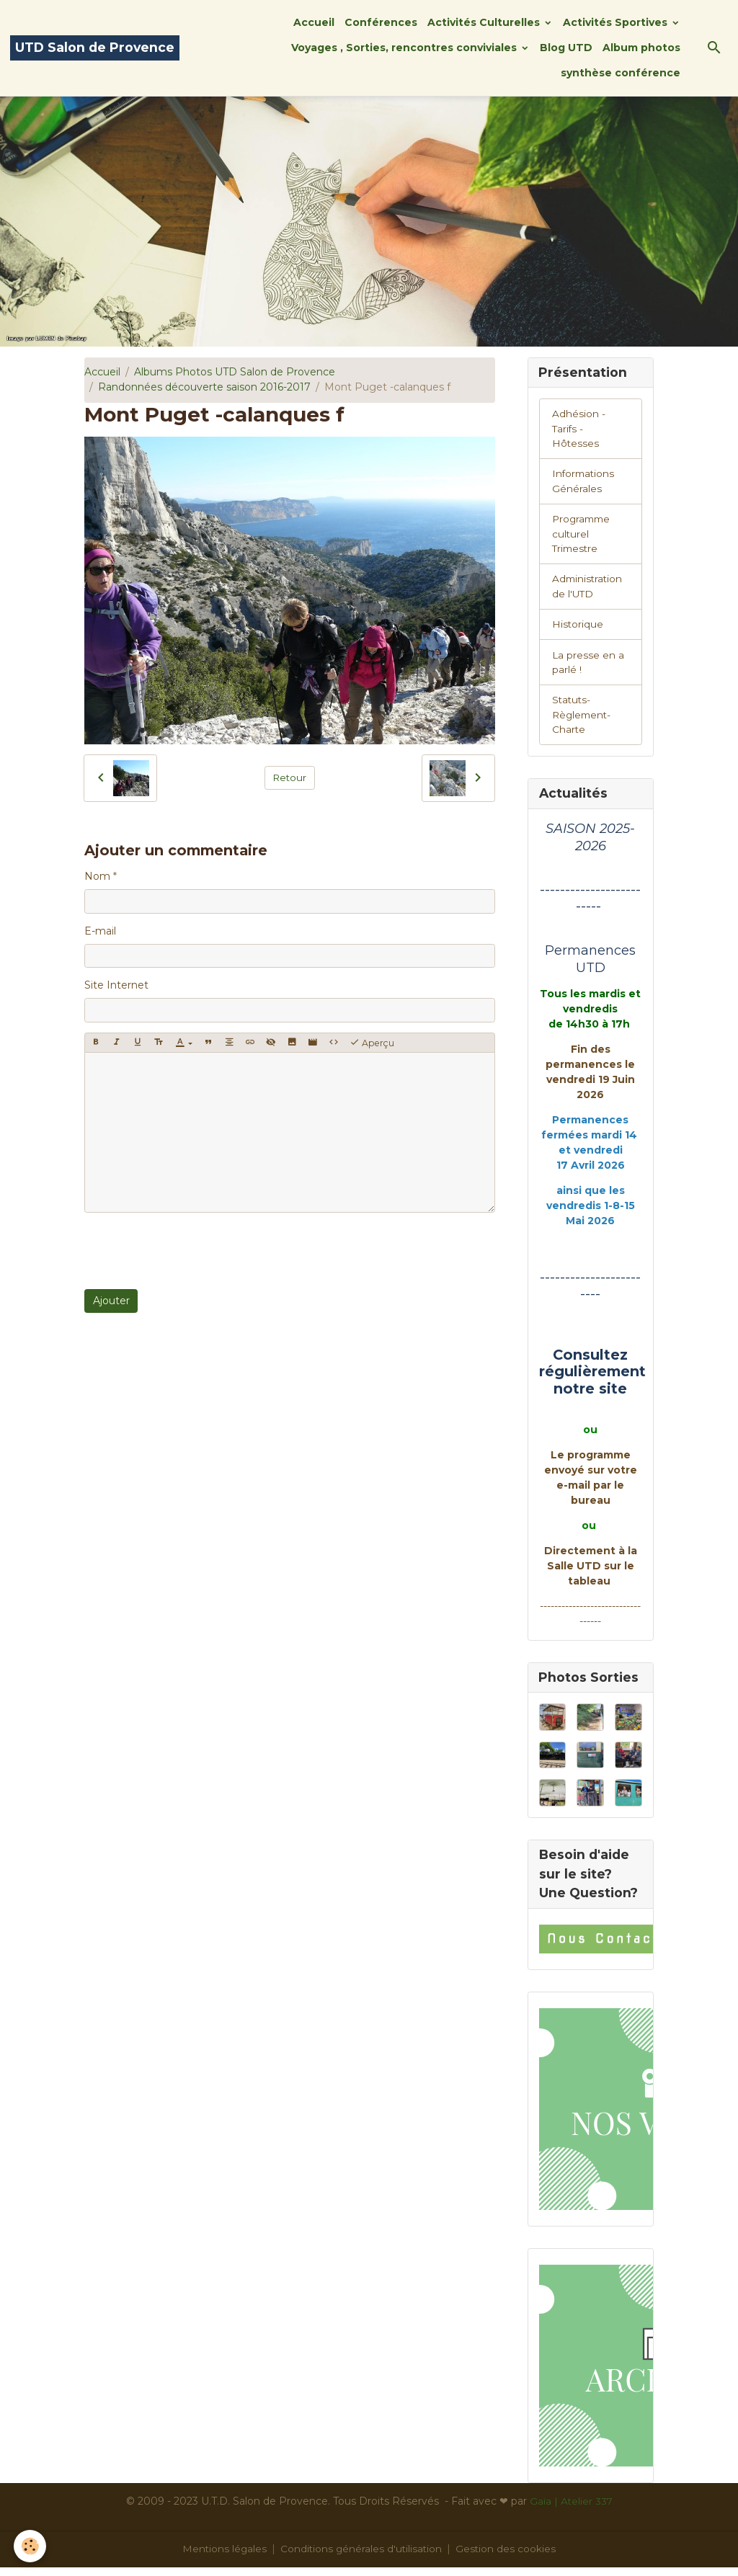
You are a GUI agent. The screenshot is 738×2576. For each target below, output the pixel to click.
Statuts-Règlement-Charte (583, 721)
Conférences (380, 22)
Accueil (313, 22)
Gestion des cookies (508, 2557)
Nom (97, 876)
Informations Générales (584, 483)
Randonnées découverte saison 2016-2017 (204, 386)
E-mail (100, 930)
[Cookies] (30, 2546)
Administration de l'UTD (588, 590)
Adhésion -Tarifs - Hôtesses (578, 429)
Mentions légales (223, 2557)
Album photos (641, 47)
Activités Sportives (616, 22)
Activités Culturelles (485, 22)
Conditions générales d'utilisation (362, 2557)
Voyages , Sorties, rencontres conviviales (405, 47)
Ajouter (111, 1300)
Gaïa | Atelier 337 (571, 2509)
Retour (289, 777)
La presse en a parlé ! (588, 668)
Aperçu (372, 1042)
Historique (578, 629)
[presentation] (193, 1251)
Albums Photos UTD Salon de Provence (234, 371)
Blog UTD (566, 47)
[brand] (94, 48)
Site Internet (116, 985)
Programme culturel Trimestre (583, 536)
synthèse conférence (620, 72)
